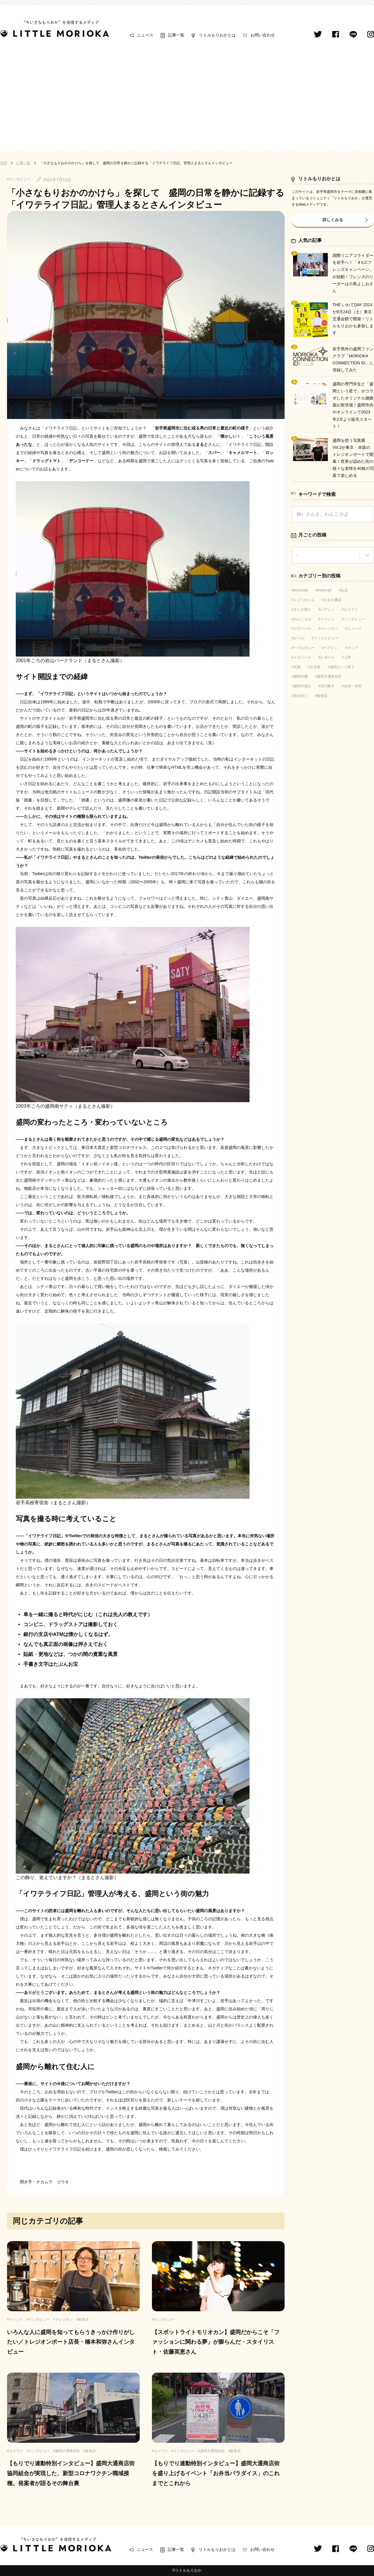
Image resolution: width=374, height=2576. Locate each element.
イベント (328, 619)
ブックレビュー (326, 638)
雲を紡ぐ (301, 696)
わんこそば (302, 619)
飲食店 (322, 696)
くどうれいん (304, 600)
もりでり (351, 609)
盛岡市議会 (302, 686)
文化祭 (315, 667)
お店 (344, 590)
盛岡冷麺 (301, 676)
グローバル (302, 628)
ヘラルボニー (304, 648)
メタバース (302, 657)
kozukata (301, 590)
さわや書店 (333, 600)
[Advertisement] (187, 94)
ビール (299, 638)
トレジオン (329, 628)
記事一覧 (176, 35)
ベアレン (331, 648)
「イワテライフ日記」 (60, 428)
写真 (297, 667)
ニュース (145, 35)
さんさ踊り (302, 609)
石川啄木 (328, 686)
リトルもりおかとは (217, 35)
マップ (352, 648)
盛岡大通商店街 (329, 676)
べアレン (328, 609)
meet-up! (324, 590)
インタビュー (354, 619)
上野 (347, 657)
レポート (328, 657)
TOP (3, 163)
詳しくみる (333, 219)
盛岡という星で (342, 667)
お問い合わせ (262, 35)
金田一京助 (352, 686)
